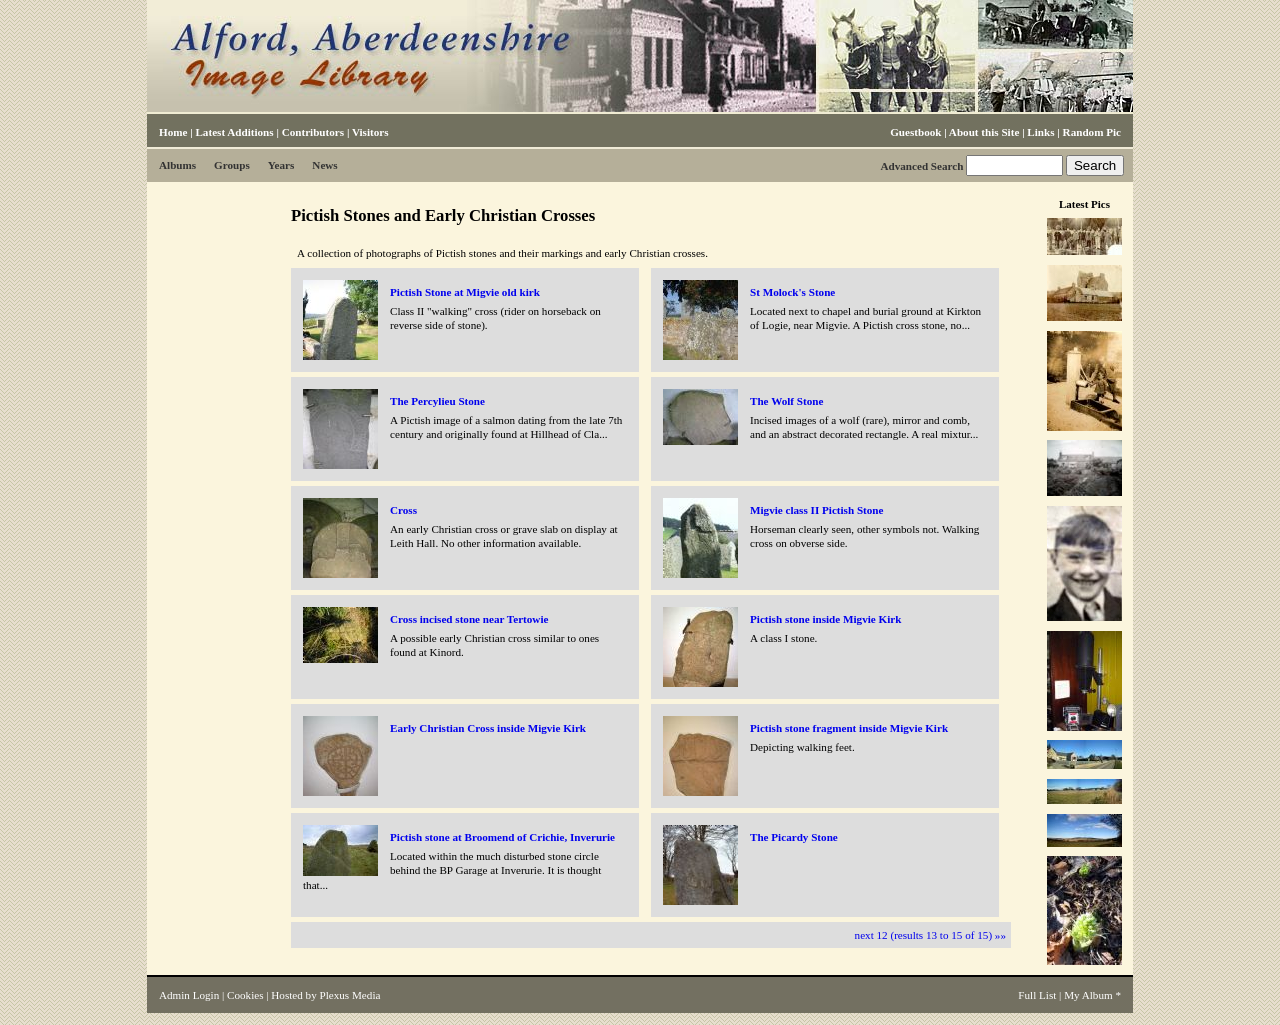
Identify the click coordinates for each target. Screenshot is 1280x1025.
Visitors (370, 132)
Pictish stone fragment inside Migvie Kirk (849, 728)
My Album (1088, 995)
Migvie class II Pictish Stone (817, 510)
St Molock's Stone (792, 292)
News (324, 165)
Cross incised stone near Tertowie (469, 619)
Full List (1037, 995)
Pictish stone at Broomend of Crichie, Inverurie (502, 837)
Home (173, 132)
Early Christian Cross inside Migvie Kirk (488, 728)
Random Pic (1092, 132)
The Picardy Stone (794, 837)
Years (281, 165)
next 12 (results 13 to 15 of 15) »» (930, 935)
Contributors (313, 132)
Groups (232, 165)
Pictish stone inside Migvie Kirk (825, 619)
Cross (403, 510)
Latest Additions (234, 132)
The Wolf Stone (786, 401)
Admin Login (189, 995)
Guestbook (915, 132)
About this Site (984, 132)
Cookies (245, 995)
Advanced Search (921, 166)
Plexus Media (350, 995)
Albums (177, 165)
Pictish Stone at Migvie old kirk (465, 292)
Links (1040, 132)
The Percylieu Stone (437, 401)
